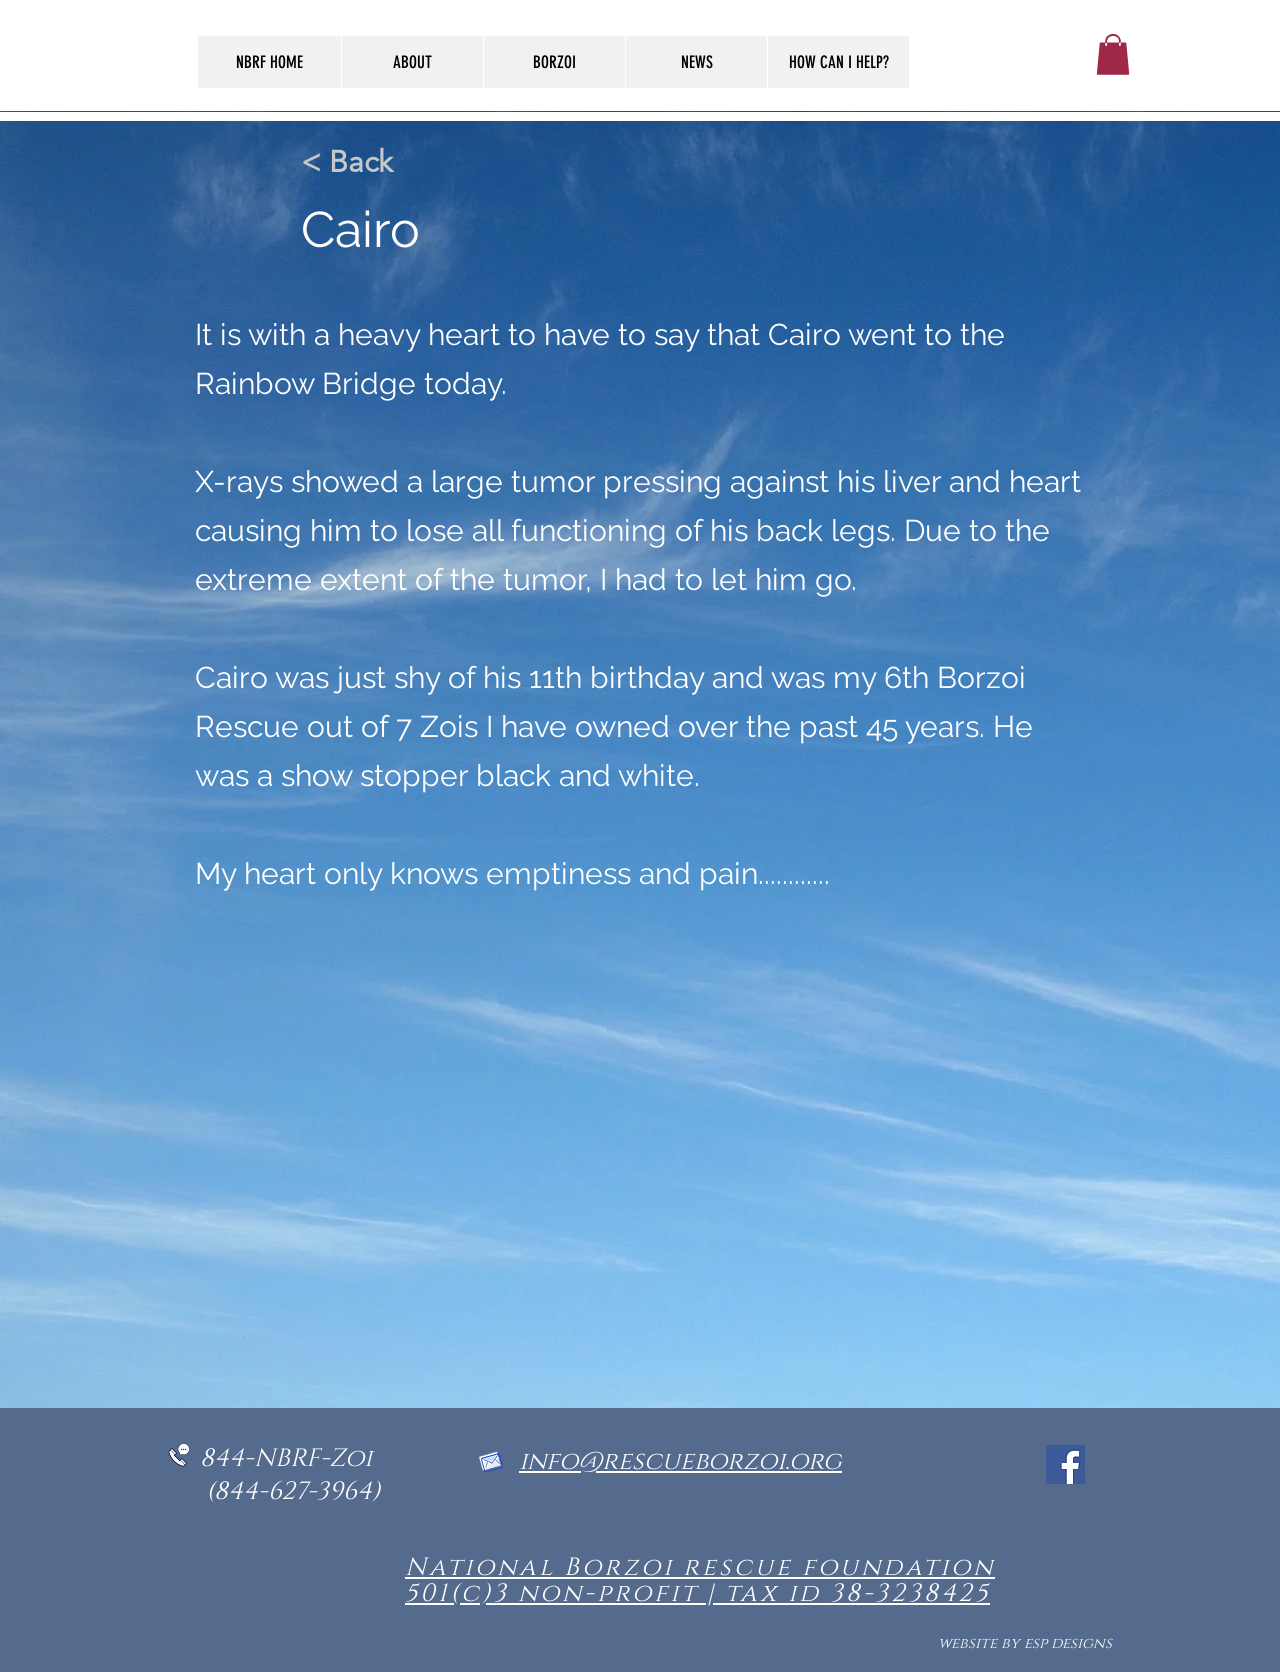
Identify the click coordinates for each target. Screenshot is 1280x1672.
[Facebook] (1065, 1464)
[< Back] (367, 162)
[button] (1113, 54)
